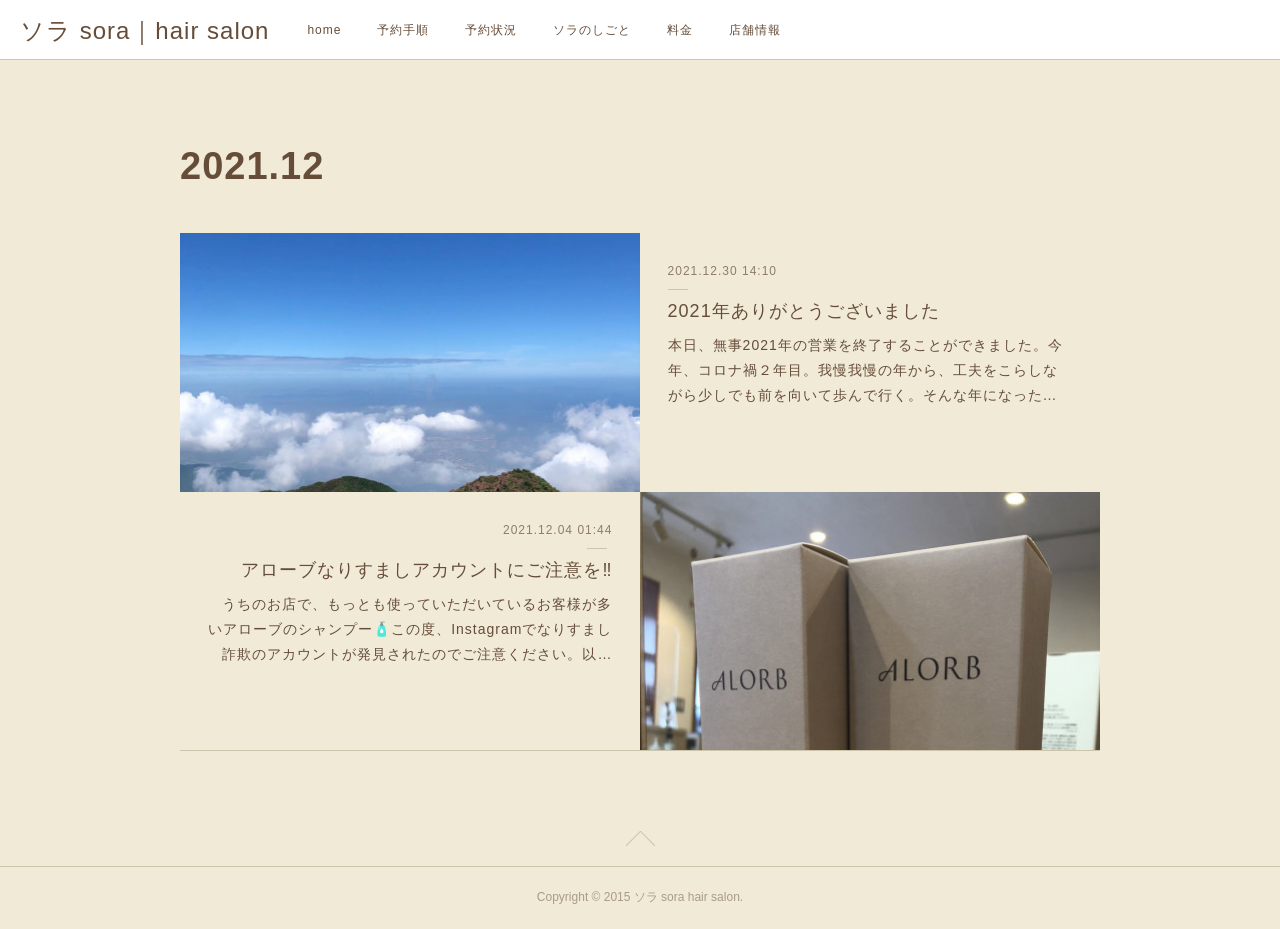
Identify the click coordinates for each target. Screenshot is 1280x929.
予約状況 (491, 30)
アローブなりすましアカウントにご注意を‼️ (426, 570)
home (324, 30)
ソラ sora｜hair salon (144, 30)
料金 (680, 30)
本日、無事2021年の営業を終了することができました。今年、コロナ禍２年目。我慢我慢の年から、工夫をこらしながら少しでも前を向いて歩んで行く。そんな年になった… (865, 370)
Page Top (640, 842)
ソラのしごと (592, 30)
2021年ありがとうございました (804, 311)
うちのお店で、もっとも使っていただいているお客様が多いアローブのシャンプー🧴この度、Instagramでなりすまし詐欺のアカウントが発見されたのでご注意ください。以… (410, 629)
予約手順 (403, 30)
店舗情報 (755, 30)
